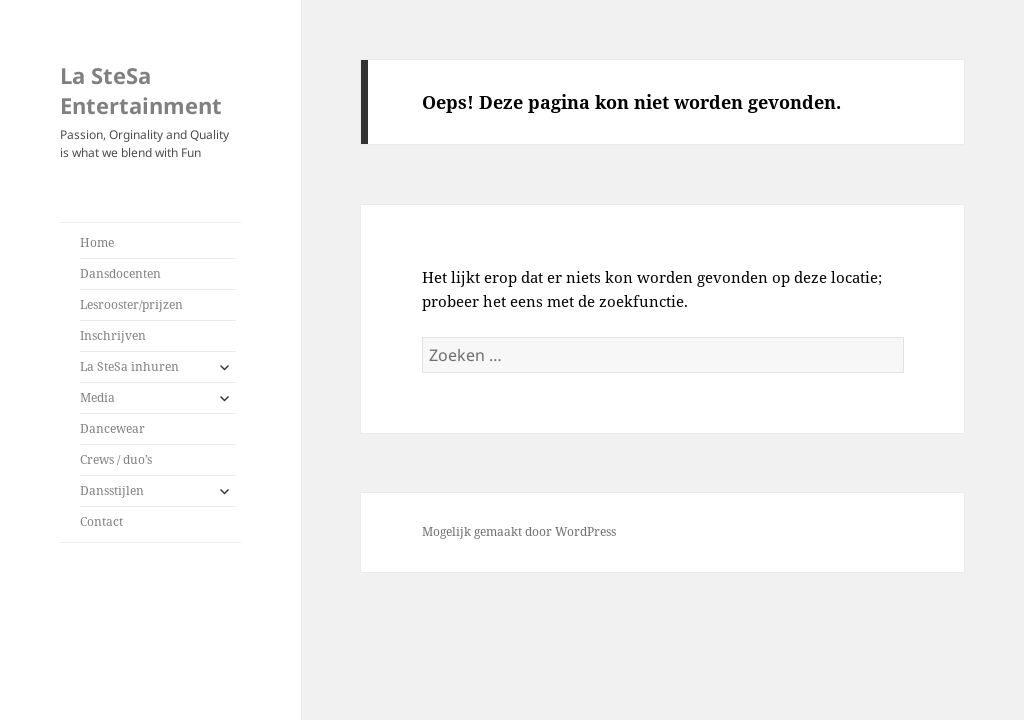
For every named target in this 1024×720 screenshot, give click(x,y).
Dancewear (112, 428)
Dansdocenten (120, 273)
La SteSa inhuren (129, 366)
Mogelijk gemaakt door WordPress (519, 531)
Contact (101, 521)
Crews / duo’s (116, 459)
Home (97, 242)
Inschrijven (113, 335)
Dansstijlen (112, 490)
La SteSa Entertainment (141, 90)
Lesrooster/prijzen (131, 304)
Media (97, 397)
